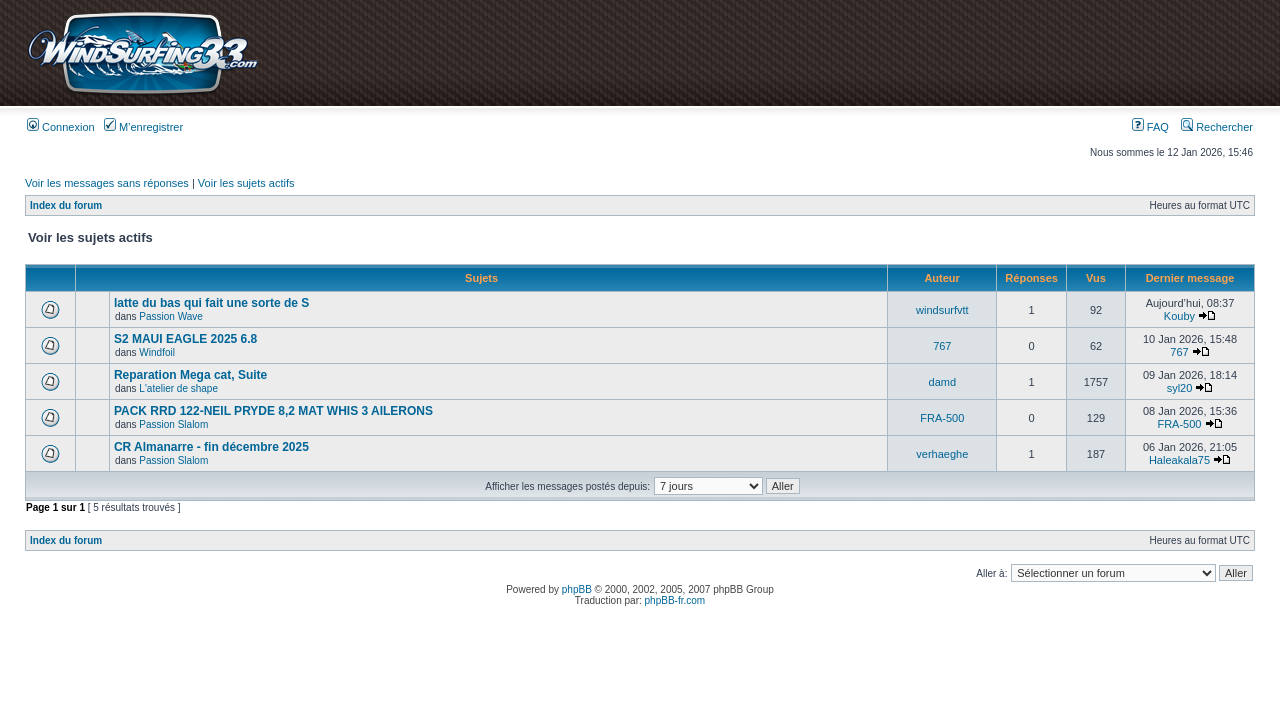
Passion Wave (171, 316)
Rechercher (1217, 127)
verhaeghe (942, 454)
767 (942, 346)
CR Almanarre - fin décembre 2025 (211, 447)
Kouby (1179, 316)
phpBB (577, 589)
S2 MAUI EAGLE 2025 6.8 (185, 339)
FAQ (1150, 127)
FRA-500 (942, 418)
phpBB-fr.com (675, 600)
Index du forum (66, 205)
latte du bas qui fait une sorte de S (211, 303)
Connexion (61, 127)
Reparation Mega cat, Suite (190, 375)
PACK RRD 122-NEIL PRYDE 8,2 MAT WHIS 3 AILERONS (273, 411)
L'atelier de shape (178, 388)
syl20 (1180, 388)
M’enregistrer (143, 127)
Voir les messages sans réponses (107, 183)
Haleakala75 (1179, 460)
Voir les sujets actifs (246, 183)
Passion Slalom (173, 424)
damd (943, 382)
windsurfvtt (942, 310)
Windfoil (157, 352)
